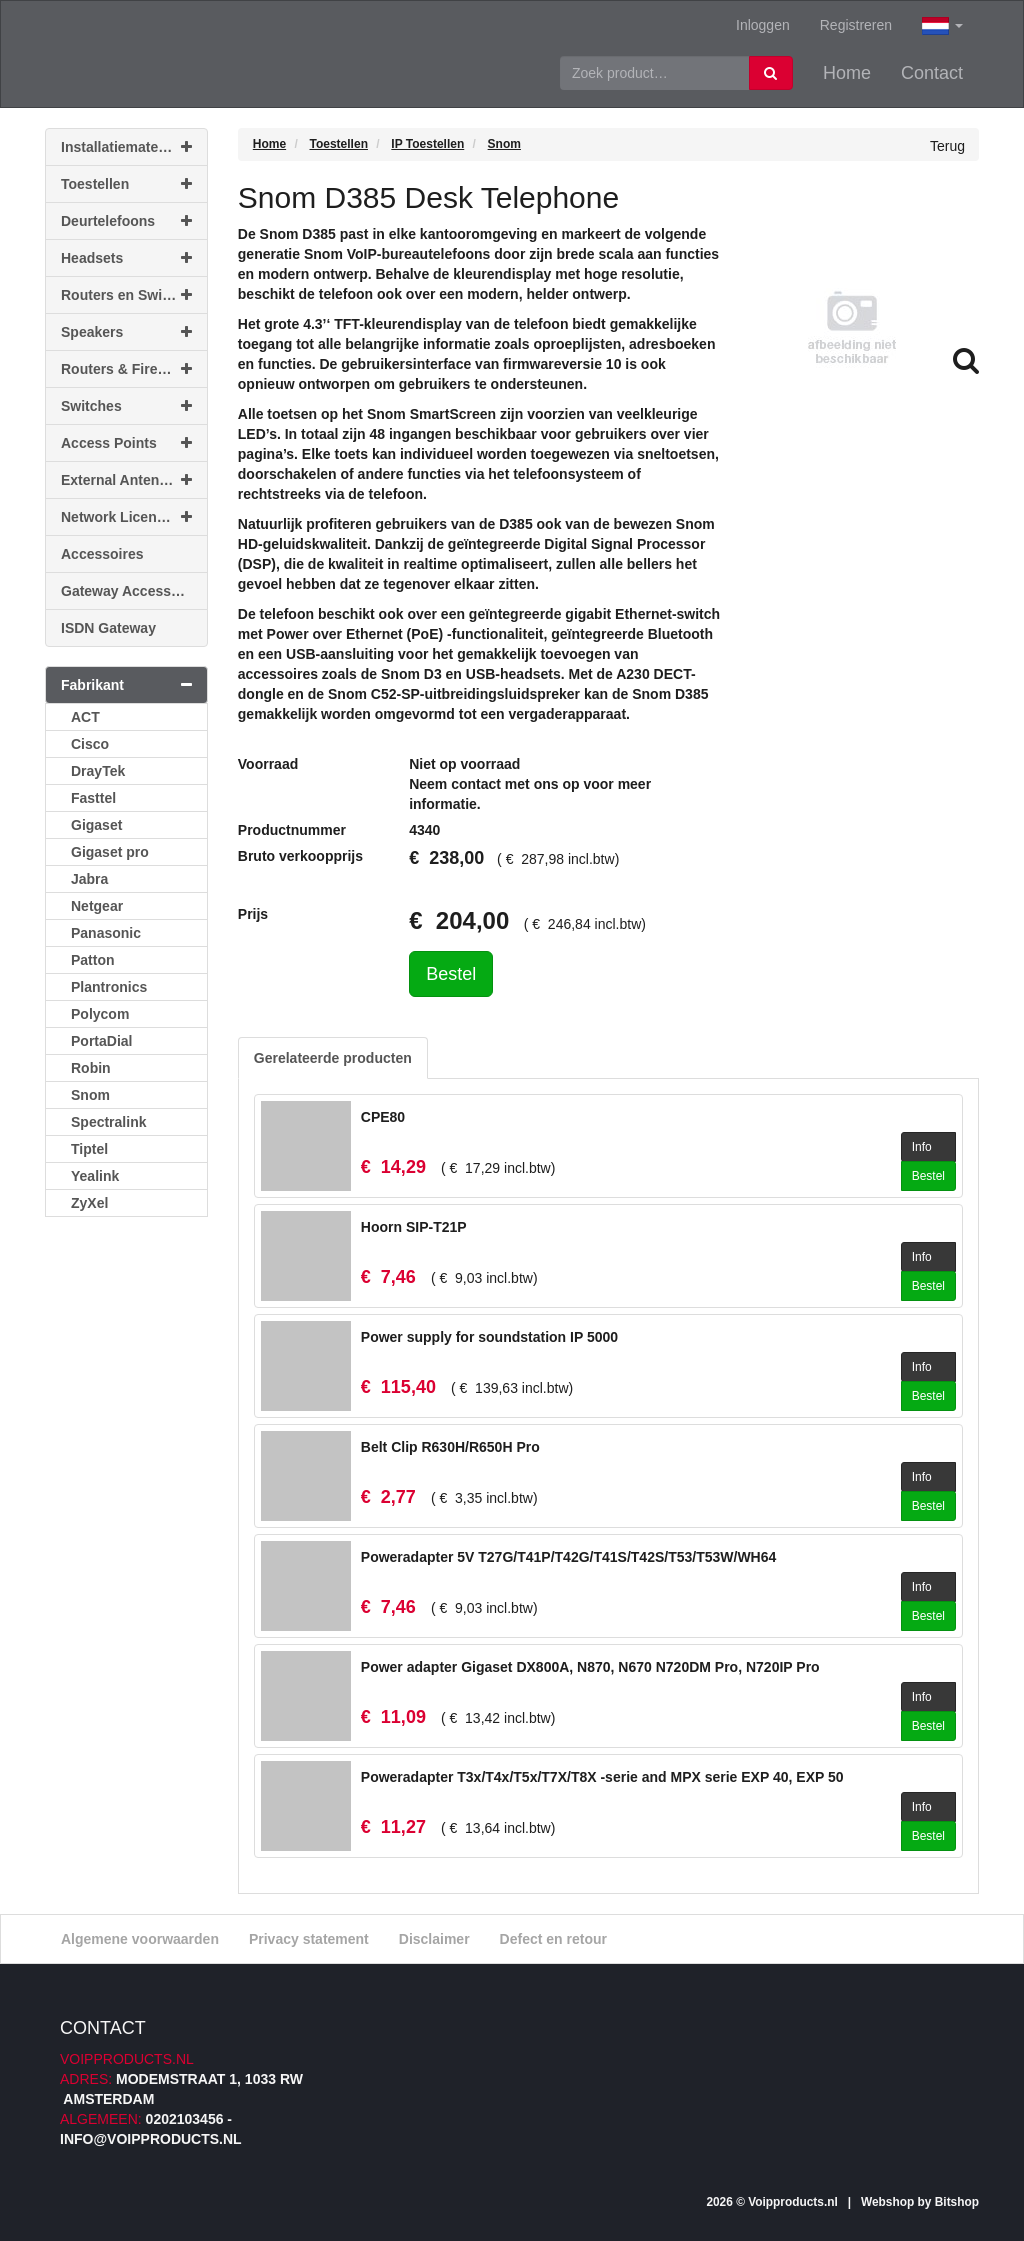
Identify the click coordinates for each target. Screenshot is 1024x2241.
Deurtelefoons (126, 221)
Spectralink (108, 1122)
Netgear (97, 906)
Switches (126, 406)
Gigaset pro (110, 852)
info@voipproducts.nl (151, 2139)
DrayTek (98, 771)
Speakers (126, 332)
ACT (85, 717)
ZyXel (89, 1203)
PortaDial (101, 1041)
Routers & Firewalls (126, 369)
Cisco (90, 744)
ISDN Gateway (108, 628)
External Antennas (126, 480)
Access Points (126, 443)
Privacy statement (309, 1939)
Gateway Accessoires (132, 591)
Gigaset (96, 825)
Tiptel (89, 1149)
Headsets (126, 258)
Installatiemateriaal (126, 147)
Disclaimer (434, 1939)
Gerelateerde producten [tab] (333, 1058)
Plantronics (109, 987)
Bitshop (957, 2202)
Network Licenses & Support (134, 517)
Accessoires (102, 554)
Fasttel (93, 798)
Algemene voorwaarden (140, 1939)
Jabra (89, 879)
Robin (91, 1068)
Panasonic (106, 933)
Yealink (95, 1176)
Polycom (100, 1014)
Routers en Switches (130, 295)
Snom (90, 1095)
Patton (93, 960)
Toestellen (126, 184)
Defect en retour (553, 1939)
